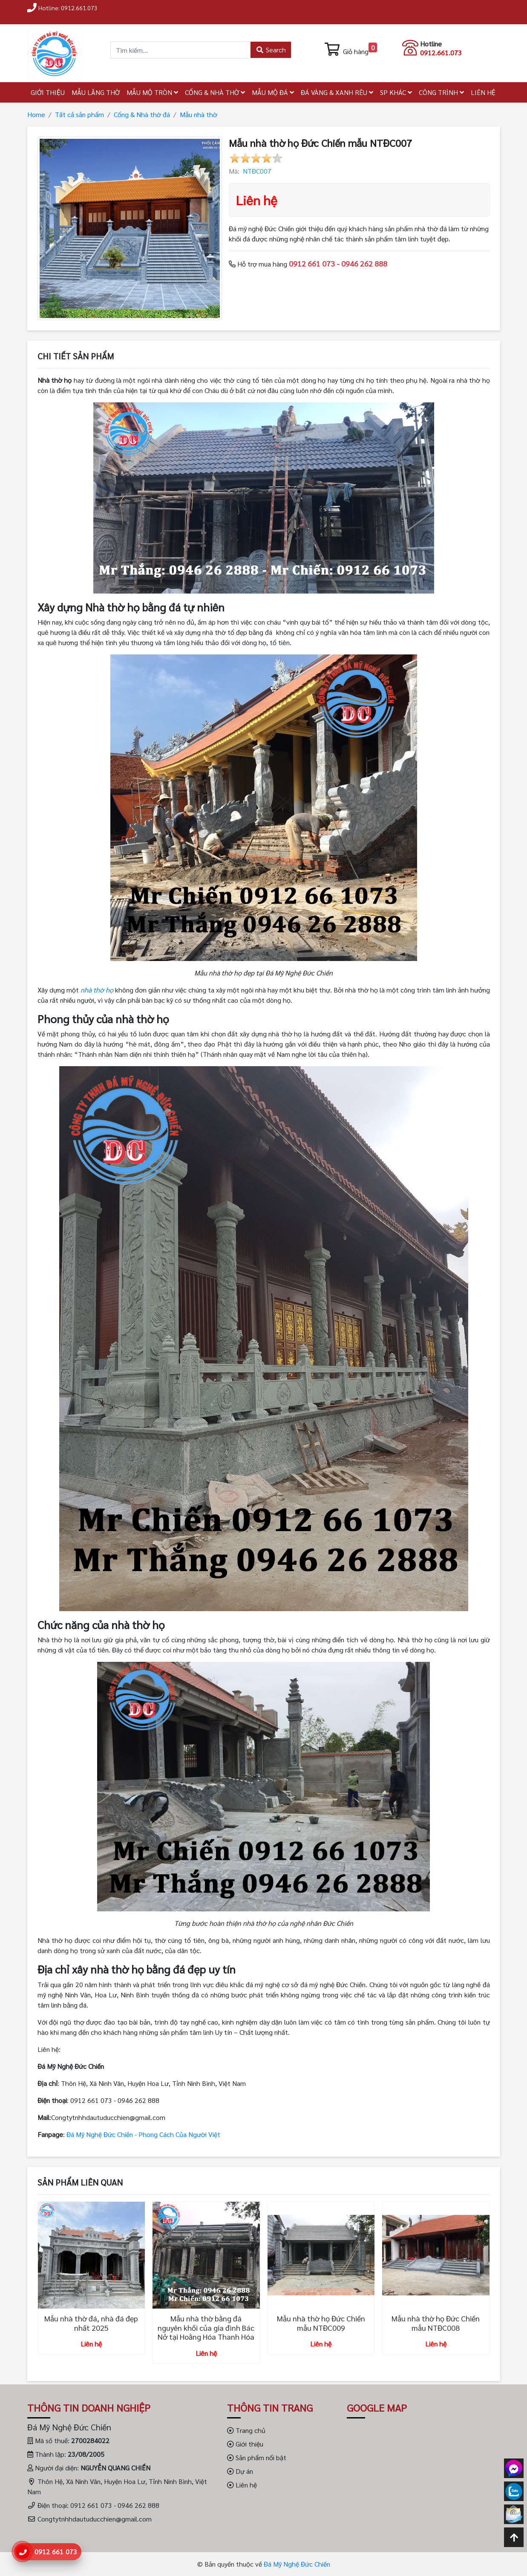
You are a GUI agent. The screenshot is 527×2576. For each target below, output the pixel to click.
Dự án (240, 2471)
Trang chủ (246, 2430)
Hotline (431, 43)
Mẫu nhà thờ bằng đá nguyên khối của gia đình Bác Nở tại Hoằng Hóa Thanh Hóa (206, 2327)
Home (36, 114)
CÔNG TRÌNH (441, 92)
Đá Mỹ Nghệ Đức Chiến (297, 2563)
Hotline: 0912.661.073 (68, 7)
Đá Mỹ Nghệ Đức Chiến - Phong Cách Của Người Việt (143, 2134)
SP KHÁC (396, 92)
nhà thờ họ (97, 989)
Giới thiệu (245, 2443)
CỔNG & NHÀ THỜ (215, 92)
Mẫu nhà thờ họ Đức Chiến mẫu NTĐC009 (321, 2322)
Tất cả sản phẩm (79, 114)
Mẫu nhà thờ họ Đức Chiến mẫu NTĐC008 (436, 2322)
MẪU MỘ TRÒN (152, 92)
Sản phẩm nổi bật (256, 2457)
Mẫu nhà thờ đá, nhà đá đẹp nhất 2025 (91, 2322)
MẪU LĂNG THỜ (96, 92)
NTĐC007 (257, 170)
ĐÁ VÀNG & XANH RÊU (337, 92)
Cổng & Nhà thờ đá (142, 114)
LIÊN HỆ (483, 92)
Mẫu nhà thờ (198, 114)
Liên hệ (242, 2484)
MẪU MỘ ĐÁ (273, 92)
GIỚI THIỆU (48, 92)
